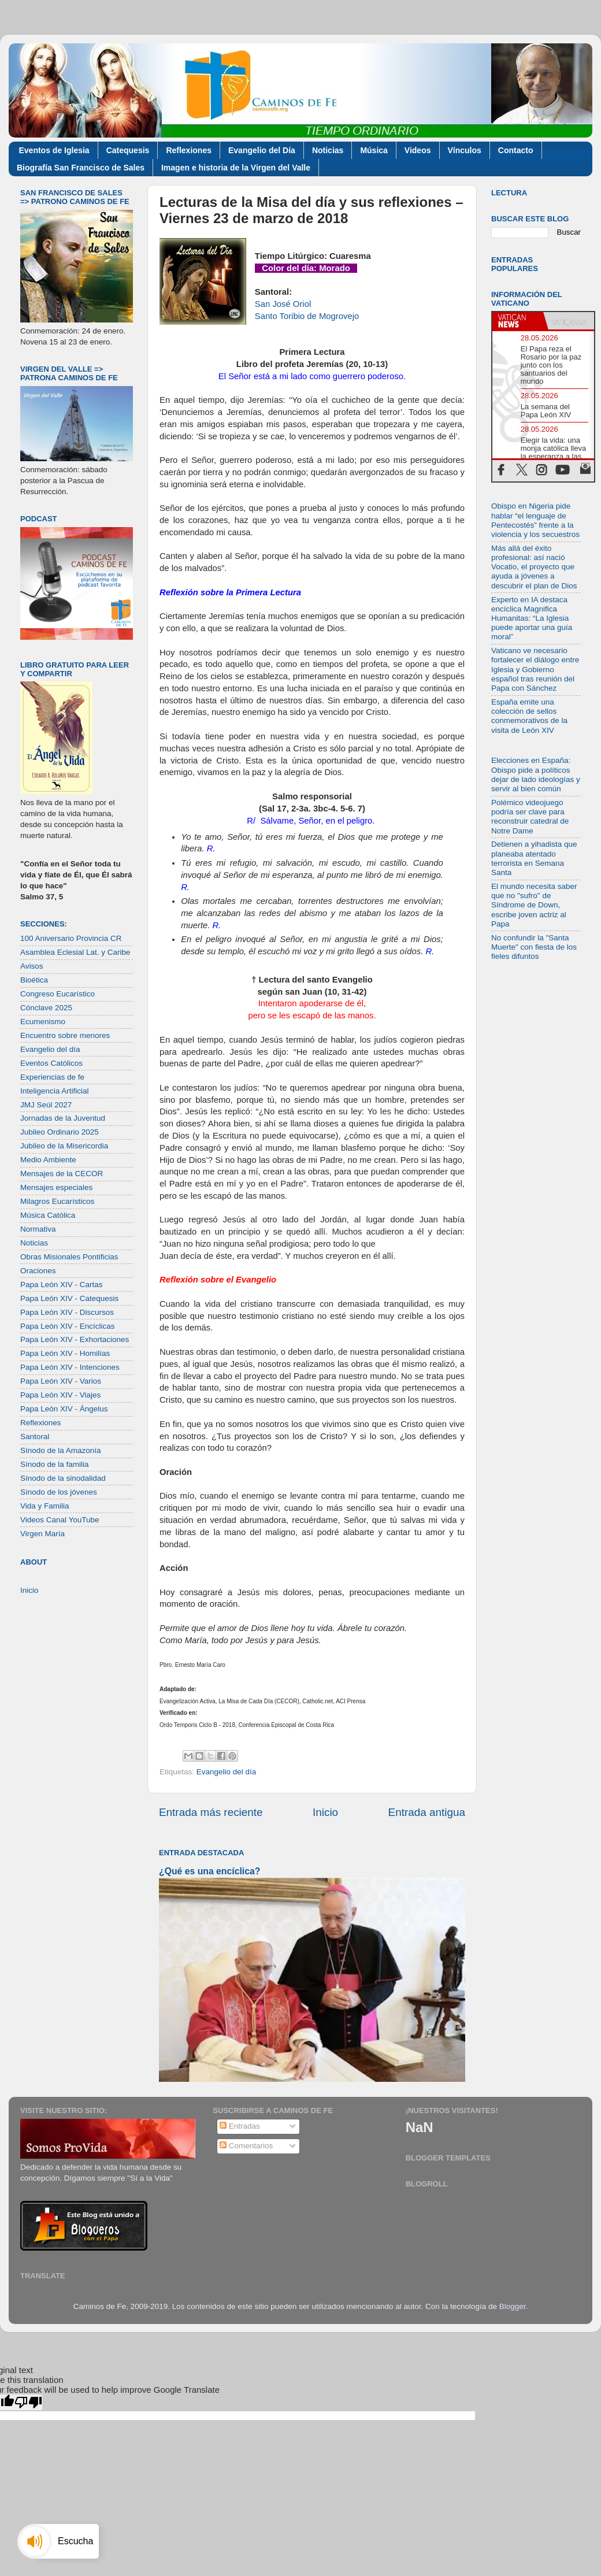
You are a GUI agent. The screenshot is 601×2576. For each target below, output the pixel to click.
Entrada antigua (426, 1812)
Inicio (325, 1812)
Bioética (34, 980)
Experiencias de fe (52, 1077)
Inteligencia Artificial (54, 1091)
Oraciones (38, 1270)
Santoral (34, 1436)
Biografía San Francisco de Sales (80, 167)
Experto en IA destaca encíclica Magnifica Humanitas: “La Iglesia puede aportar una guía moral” (531, 618)
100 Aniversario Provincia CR (71, 938)
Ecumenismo (42, 1021)
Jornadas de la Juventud (62, 1118)
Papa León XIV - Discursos (67, 1312)
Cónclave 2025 (46, 1007)
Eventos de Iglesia (54, 150)
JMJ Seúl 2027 (46, 1104)
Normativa (38, 1229)
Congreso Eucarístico (57, 993)
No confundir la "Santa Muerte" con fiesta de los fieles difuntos (534, 947)
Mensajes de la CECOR (61, 1173)
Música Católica (47, 1215)
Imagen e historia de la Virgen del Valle (235, 167)
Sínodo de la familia (54, 1464)
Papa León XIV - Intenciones (70, 1367)
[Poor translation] (28, 2402)
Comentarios (246, 2145)
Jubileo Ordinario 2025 (59, 1132)
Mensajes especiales (56, 1187)
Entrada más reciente (211, 1812)
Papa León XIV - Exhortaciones (74, 1339)
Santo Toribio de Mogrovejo (307, 316)
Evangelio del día (226, 1771)
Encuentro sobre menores (65, 1035)
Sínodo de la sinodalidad (63, 1478)
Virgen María (42, 1533)
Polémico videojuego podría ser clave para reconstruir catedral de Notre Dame (530, 816)
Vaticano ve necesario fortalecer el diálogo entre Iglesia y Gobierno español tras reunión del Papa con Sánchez (535, 669)
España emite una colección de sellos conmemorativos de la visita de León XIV (529, 716)
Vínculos (464, 150)
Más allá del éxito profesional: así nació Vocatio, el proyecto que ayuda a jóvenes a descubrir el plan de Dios (534, 567)
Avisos (31, 966)
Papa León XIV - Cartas (61, 1284)
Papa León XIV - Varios (60, 1381)
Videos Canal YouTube (59, 1519)
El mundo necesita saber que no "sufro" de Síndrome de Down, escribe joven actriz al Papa (534, 905)
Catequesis (128, 150)
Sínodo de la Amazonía (60, 1450)
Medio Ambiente (48, 1159)
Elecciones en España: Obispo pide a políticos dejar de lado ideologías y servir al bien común (535, 774)
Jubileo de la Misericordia (64, 1145)
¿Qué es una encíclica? (209, 1871)
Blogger (512, 2306)
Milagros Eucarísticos (57, 1201)
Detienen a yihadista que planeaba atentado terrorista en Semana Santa (534, 858)
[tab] (517, 320)
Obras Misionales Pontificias (69, 1256)
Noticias (327, 150)
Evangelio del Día (261, 150)
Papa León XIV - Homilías (65, 1353)
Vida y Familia (44, 1506)
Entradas (240, 2126)
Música (373, 150)
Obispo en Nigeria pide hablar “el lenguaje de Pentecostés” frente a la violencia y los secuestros (535, 520)
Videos (418, 150)
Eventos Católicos (51, 1063)
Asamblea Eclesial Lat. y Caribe (75, 952)
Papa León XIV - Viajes (60, 1395)
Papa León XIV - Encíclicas (67, 1326)
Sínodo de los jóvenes (58, 1492)
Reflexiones (189, 150)
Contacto (515, 150)
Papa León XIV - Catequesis (69, 1298)
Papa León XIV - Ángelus (64, 1408)
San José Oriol (283, 304)
